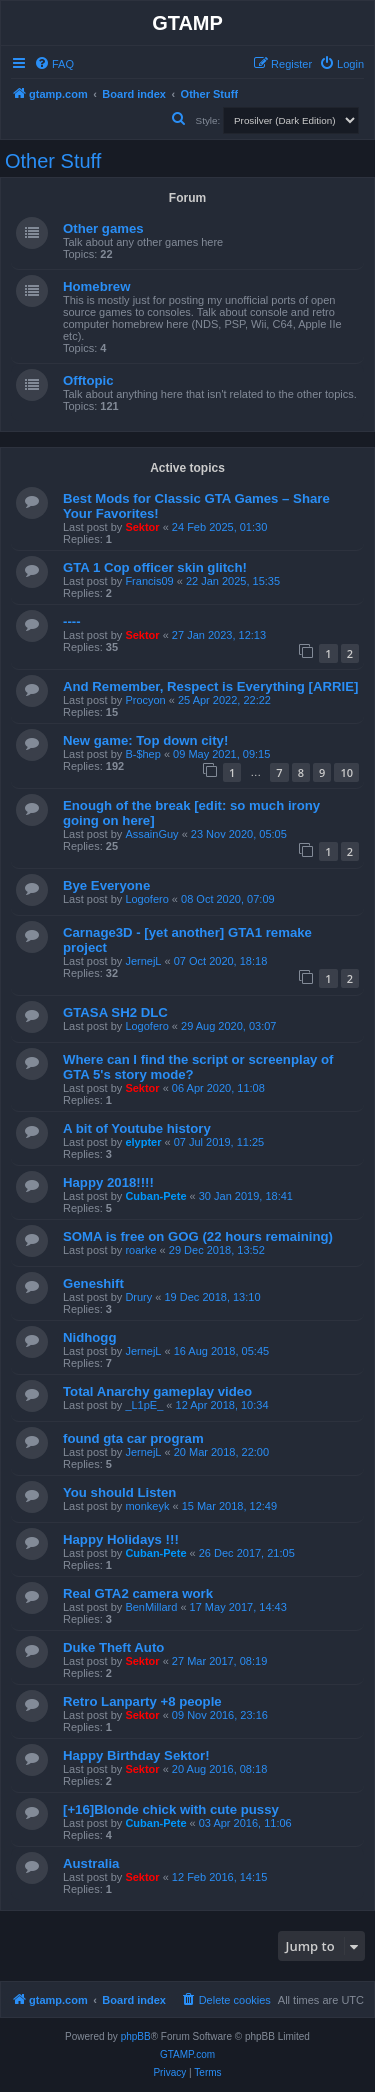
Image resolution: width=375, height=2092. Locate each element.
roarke (140, 1250)
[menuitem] (54, 64)
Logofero (146, 899)
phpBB (136, 2036)
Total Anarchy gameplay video (157, 1391)
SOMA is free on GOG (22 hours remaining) (198, 1236)
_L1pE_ (144, 1405)
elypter (143, 1142)
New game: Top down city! (145, 740)
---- (72, 621)
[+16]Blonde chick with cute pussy (171, 1809)
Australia (91, 1863)
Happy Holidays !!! (121, 1539)
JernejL (143, 961)
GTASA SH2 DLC (115, 1012)
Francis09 (149, 581)
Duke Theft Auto (113, 1647)
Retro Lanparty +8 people (142, 1701)
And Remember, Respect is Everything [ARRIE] (210, 686)
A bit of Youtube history (137, 1128)
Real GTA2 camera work (138, 1593)
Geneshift (93, 1283)
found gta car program (133, 1438)
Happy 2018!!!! (108, 1182)
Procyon (145, 700)
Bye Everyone (106, 885)
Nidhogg (89, 1337)
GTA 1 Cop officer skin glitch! (155, 567)
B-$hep (142, 754)
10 (346, 772)
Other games (103, 228)
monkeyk (147, 1506)
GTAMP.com (187, 2054)
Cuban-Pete (155, 1196)
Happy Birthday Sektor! (136, 1755)
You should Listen (119, 1492)
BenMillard (151, 1607)
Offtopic (88, 380)
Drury (138, 1297)
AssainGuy (151, 834)
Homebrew (96, 286)
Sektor (142, 527)
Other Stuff (53, 161)
